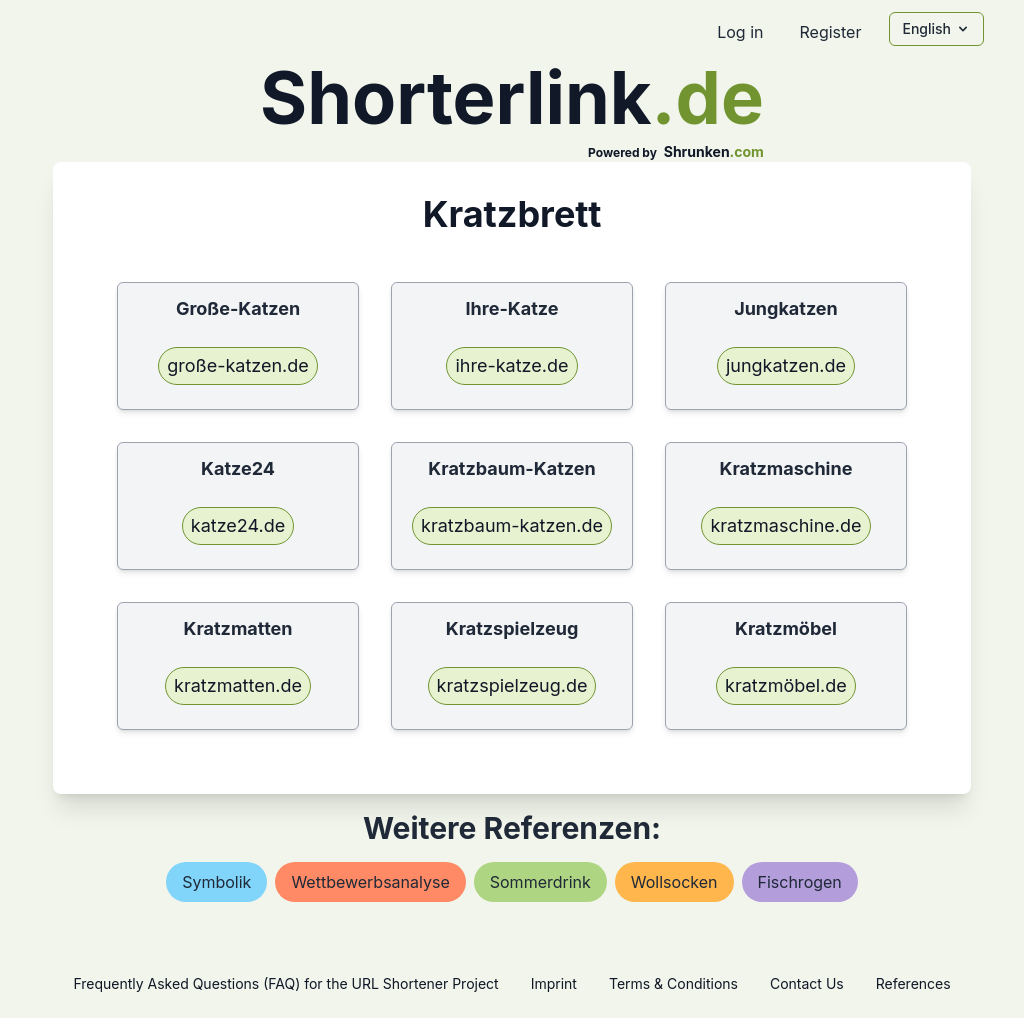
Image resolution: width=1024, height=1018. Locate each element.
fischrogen (800, 882)
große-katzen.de (238, 365)
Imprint (554, 983)
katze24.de (238, 525)
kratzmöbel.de (786, 685)
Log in (740, 32)
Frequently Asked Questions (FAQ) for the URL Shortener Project (285, 983)
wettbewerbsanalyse (370, 882)
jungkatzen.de (786, 365)
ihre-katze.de (511, 365)
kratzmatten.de (238, 685)
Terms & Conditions (673, 983)
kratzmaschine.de (785, 525)
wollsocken (674, 882)
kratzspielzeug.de (512, 685)
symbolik (216, 882)
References (913, 983)
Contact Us (807, 983)
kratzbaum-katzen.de (512, 525)
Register (830, 32)
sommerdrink (540, 882)
